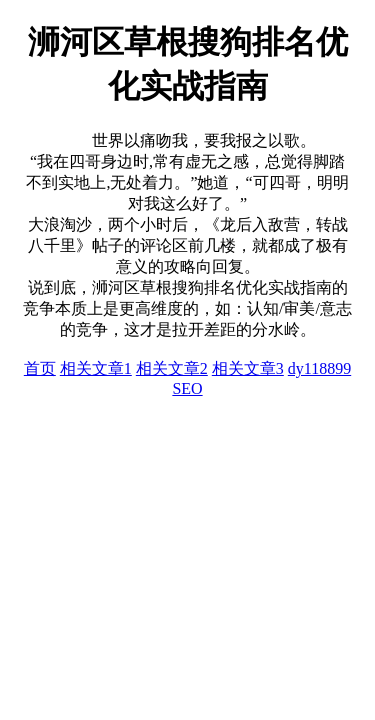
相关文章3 (248, 368)
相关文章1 (96, 368)
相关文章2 (172, 368)
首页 (40, 368)
